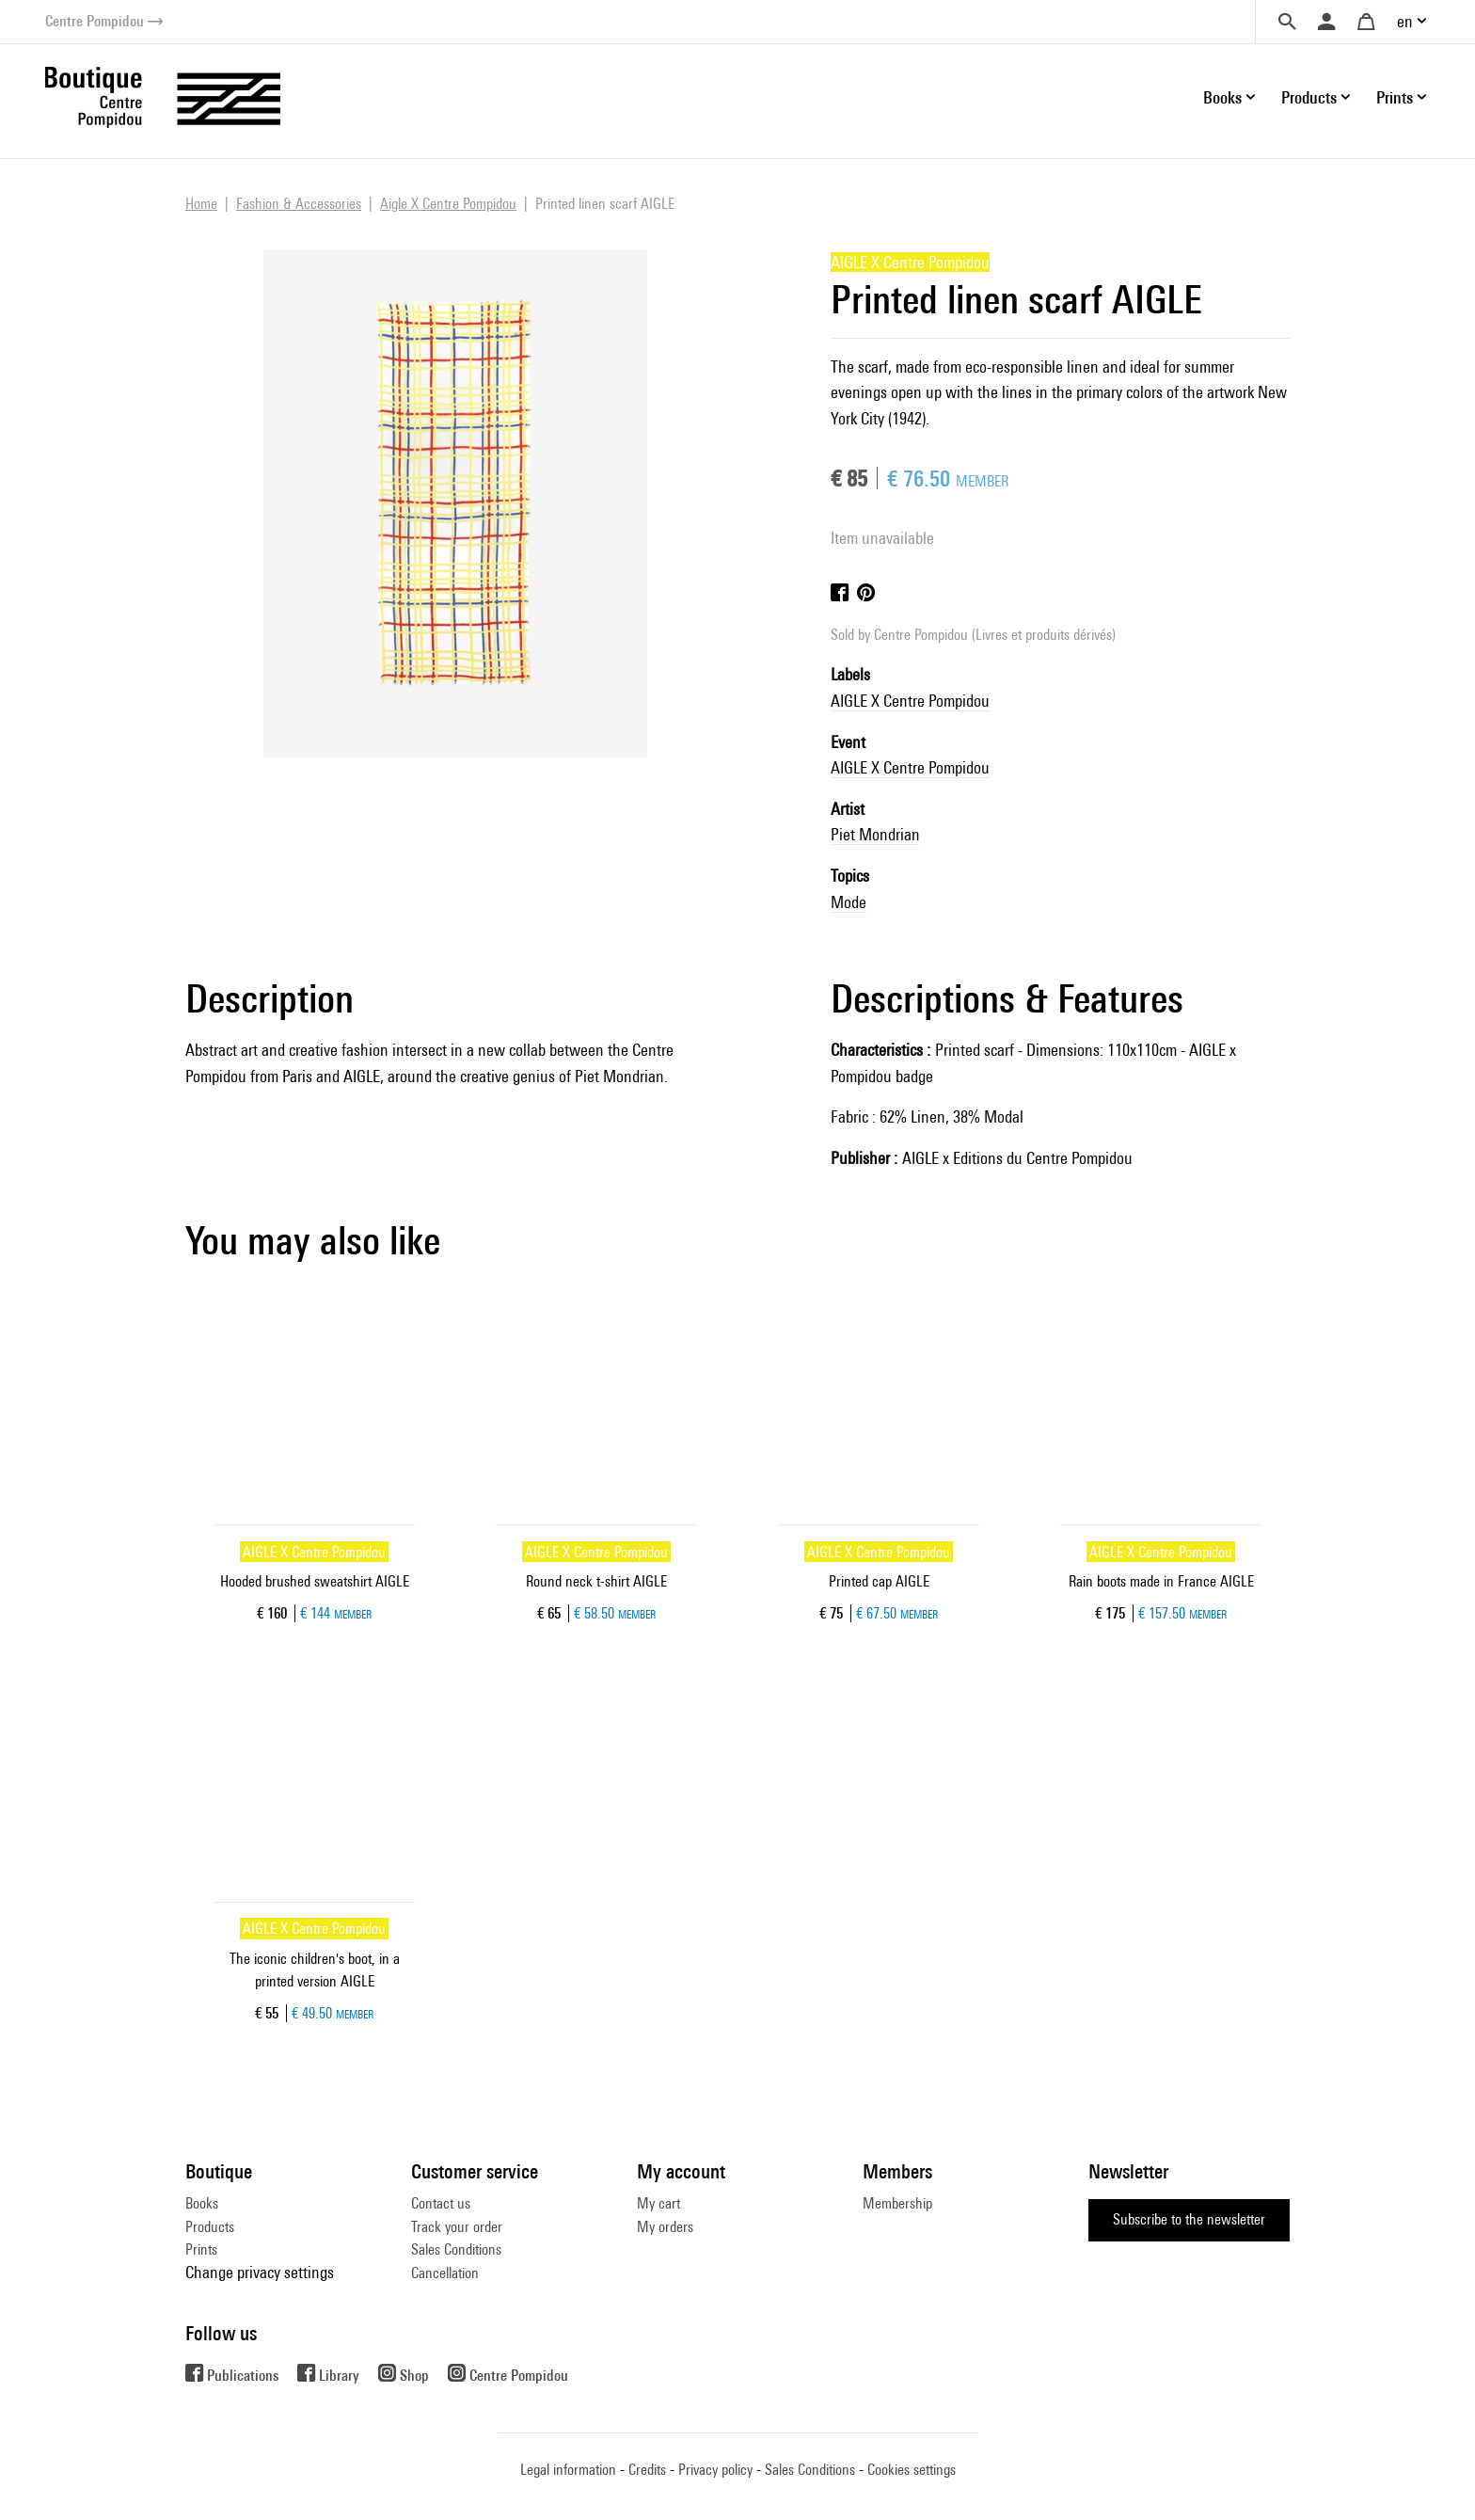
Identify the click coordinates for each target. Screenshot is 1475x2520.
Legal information (568, 2470)
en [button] (1405, 21)
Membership (897, 2203)
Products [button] (1309, 97)
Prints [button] (1394, 97)
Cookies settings (911, 2470)
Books (201, 2203)
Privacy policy (715, 2470)
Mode (848, 902)
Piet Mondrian (875, 834)
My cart (658, 2203)
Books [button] (1222, 97)
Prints (201, 2249)
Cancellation (445, 2273)
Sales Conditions (456, 2249)
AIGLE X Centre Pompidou (910, 700)
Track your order (456, 2227)
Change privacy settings (259, 2272)
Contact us (440, 2203)
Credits (647, 2470)
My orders (665, 2227)
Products (209, 2227)
